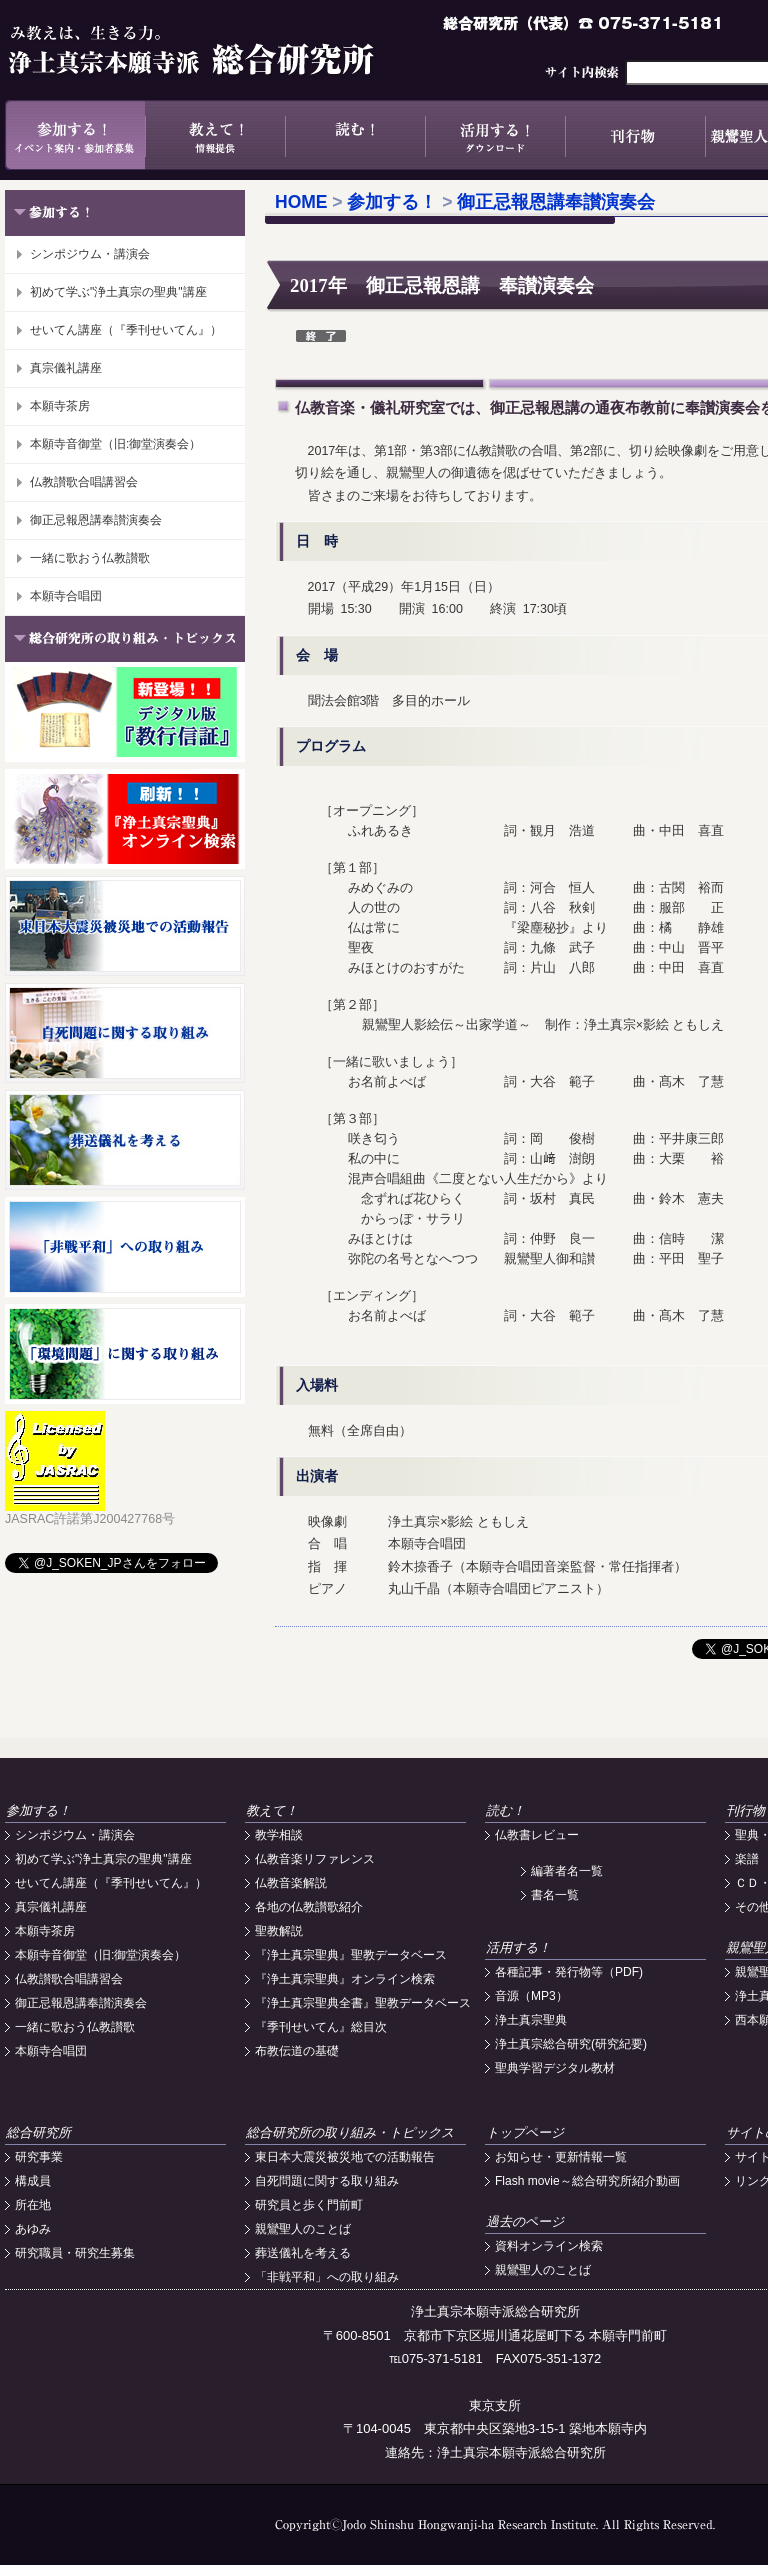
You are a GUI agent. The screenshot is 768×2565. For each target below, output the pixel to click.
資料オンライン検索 (549, 2246)
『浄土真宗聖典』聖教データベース (351, 1955)
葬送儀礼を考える (303, 2253)
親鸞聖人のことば (303, 2229)
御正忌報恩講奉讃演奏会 (96, 520)
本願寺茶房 (60, 406)
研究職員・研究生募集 (75, 2253)
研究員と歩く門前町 (309, 2205)
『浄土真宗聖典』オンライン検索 (345, 1979)
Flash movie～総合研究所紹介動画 (587, 2181)
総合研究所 (38, 2132)
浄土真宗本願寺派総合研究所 (220, 50)
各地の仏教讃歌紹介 (309, 1907)
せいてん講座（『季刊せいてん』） (126, 330)
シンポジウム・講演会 (90, 254)
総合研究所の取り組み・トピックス (350, 2132)
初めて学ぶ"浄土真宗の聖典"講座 (118, 292)
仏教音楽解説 (291, 1883)
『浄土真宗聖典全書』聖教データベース (363, 2003)
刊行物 (635, 135)
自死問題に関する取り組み (327, 2181)
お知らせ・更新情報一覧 (561, 2157)
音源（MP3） (531, 1996)
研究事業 (39, 2157)
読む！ (355, 135)
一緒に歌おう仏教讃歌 (90, 558)
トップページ (525, 2132)
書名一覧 (555, 1895)
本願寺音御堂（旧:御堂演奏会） (115, 444)
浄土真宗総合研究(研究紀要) (571, 2044)
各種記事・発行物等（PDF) (569, 1972)
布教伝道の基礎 (297, 2051)
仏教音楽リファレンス (315, 1859)
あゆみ (33, 2229)
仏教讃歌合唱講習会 (84, 482)
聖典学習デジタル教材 (555, 2068)
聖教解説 (279, 1931)
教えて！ (215, 135)
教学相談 (279, 1835)
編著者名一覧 (567, 1871)
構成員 (33, 2181)
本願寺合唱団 (66, 596)
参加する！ (75, 135)
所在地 (33, 2205)
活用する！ (495, 135)
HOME (301, 202)
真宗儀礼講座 (66, 368)
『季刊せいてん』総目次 (321, 2027)
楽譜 (747, 1859)
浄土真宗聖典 (531, 2020)
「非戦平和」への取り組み (327, 2277)
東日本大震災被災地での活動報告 (345, 2157)
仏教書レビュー (537, 1835)
